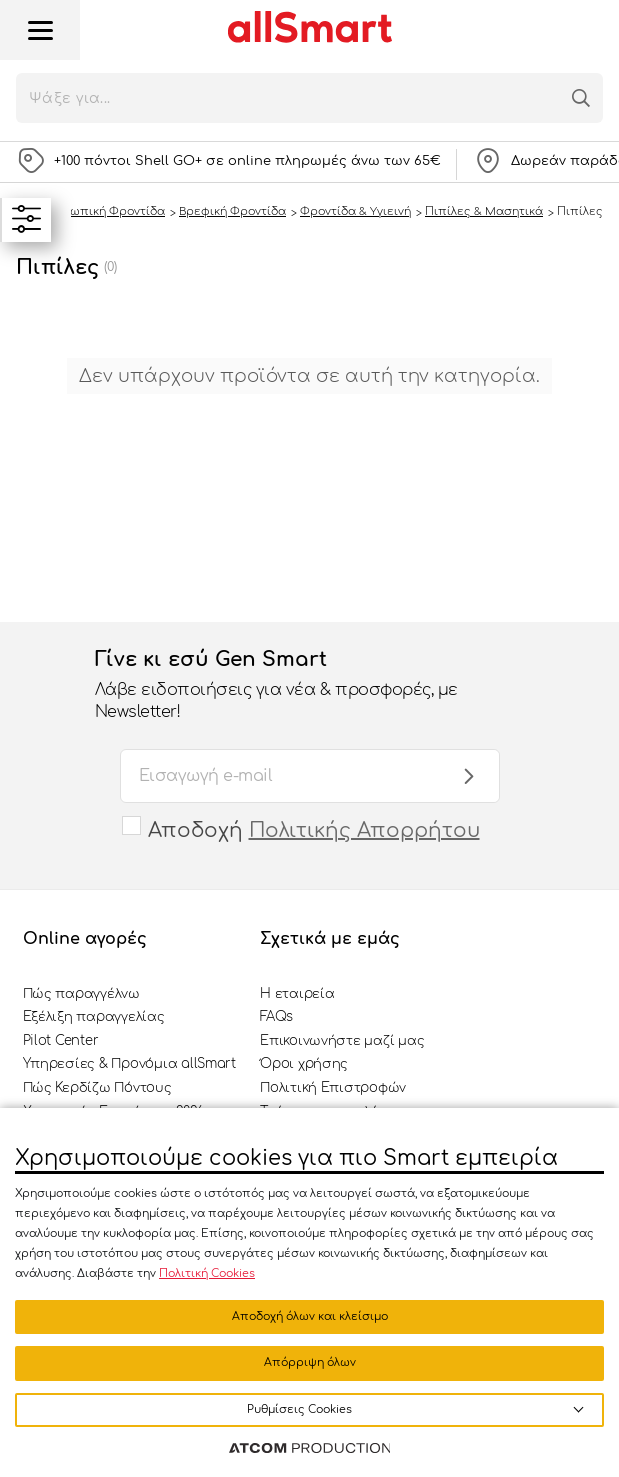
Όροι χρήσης (304, 1064)
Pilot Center (61, 1041)
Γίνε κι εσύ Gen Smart (290, 686)
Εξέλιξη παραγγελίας (94, 1017)
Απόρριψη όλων (310, 1362)
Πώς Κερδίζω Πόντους (97, 1088)
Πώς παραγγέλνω (81, 994)
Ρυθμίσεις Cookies (299, 1409)
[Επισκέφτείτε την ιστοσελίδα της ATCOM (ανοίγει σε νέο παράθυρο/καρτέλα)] (310, 1449)
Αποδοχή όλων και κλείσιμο (310, 1316)
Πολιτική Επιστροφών (333, 1088)
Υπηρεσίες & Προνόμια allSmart (129, 1064)
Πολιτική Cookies (207, 1273)
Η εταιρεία (297, 994)
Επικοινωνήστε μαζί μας (342, 1041)
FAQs (276, 1017)
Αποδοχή (314, 830)
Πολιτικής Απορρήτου (364, 830)
